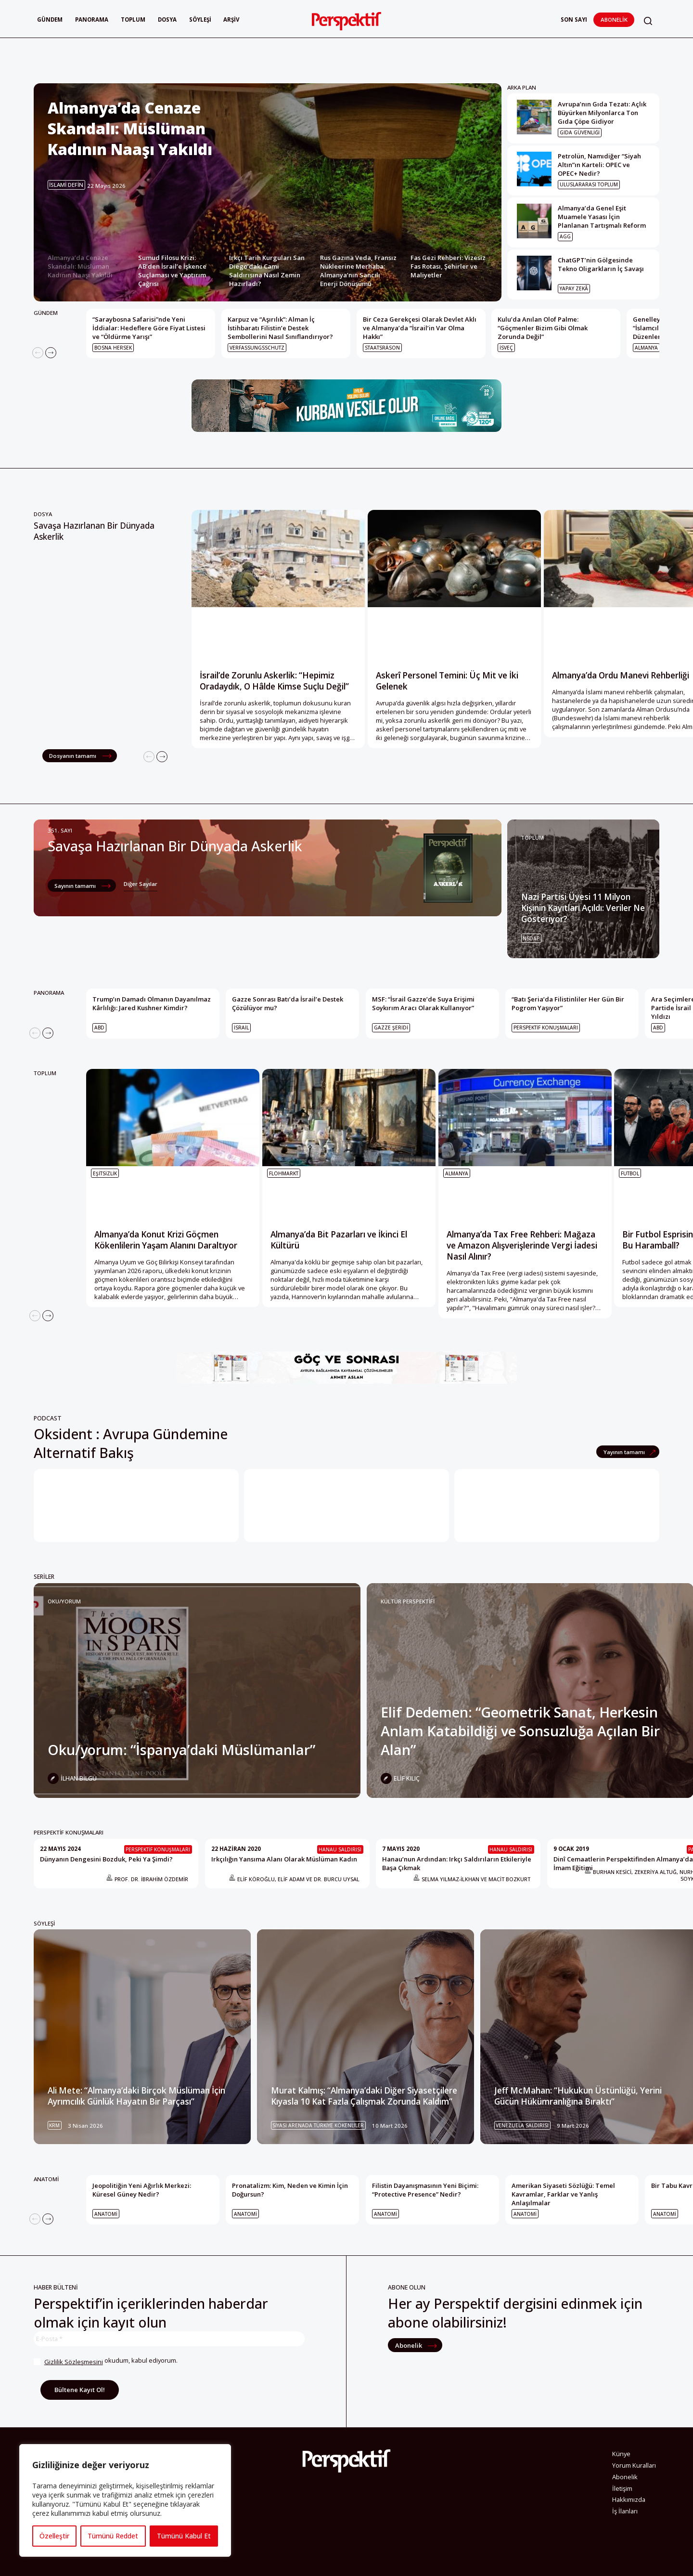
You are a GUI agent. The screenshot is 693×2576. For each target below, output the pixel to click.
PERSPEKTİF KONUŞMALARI (68, 1832)
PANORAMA (49, 992)
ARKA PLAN (521, 87)
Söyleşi (200, 19)
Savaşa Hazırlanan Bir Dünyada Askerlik (94, 531)
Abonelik (614, 19)
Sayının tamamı (75, 885)
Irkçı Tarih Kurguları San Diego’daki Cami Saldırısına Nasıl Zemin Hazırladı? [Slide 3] (267, 270)
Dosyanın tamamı (73, 755)
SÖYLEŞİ (44, 1923)
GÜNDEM (46, 312)
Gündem (50, 19)
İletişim (622, 2488)
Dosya (167, 19)
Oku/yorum (64, 1601)
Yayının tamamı (624, 1452)
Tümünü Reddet (113, 2535)
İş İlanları (625, 2511)
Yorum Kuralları (634, 2465)
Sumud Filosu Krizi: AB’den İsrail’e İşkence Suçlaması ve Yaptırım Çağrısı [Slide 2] (172, 270)
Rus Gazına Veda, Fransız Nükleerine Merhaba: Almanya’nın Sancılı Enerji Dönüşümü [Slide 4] (358, 270)
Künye (621, 2453)
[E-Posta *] (169, 2339)
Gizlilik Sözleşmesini (73, 2361)
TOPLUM (532, 837)
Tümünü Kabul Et (184, 2535)
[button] (648, 21)
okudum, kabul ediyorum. (106, 2362)
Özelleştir (54, 2535)
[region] (125, 2500)
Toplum (133, 19)
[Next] (50, 352)
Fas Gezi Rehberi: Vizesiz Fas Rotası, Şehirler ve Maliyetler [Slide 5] (448, 266)
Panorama (91, 19)
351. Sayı (60, 830)
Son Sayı (574, 19)
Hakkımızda (628, 2499)
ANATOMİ (46, 2179)
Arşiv (231, 19)
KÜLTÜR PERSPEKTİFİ (408, 1601)
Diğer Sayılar (140, 883)
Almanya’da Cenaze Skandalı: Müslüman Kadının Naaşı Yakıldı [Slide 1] (80, 266)
